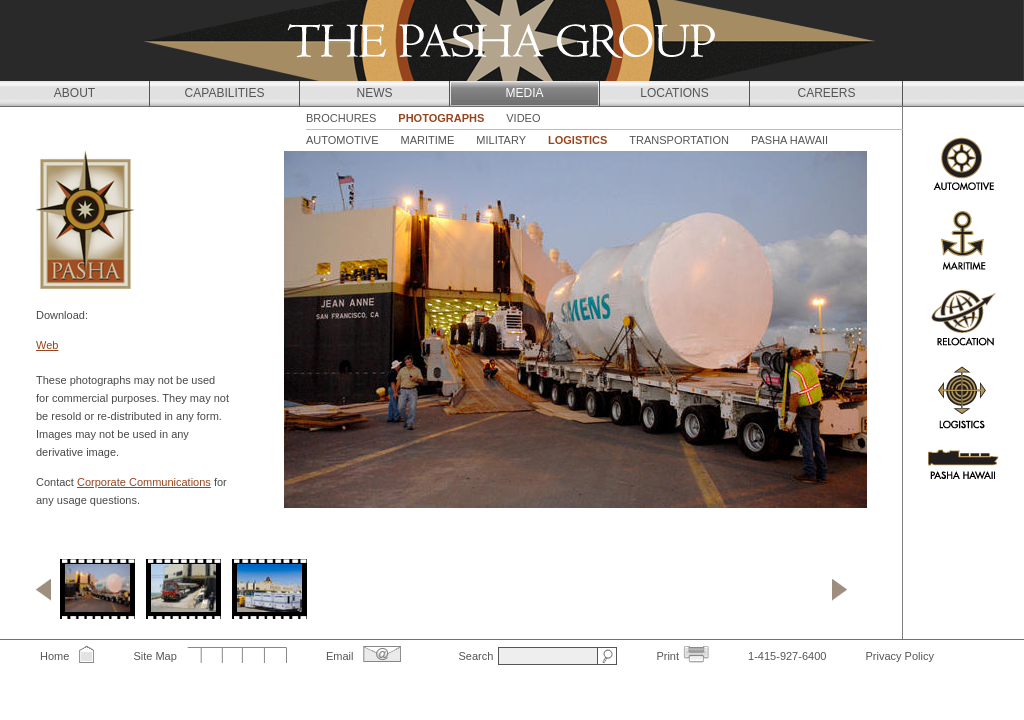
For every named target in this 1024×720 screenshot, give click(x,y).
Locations (674, 93)
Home (54, 656)
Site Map (154, 656)
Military (501, 140)
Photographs (441, 118)
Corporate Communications (144, 482)
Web (47, 345)
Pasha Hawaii (789, 140)
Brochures (341, 118)
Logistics (577, 140)
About (74, 93)
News (375, 93)
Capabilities (225, 93)
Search (475, 656)
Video (523, 118)
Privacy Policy (899, 656)
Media (524, 93)
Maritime (428, 140)
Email (340, 656)
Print (667, 656)
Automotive (342, 140)
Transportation (679, 140)
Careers (826, 93)
